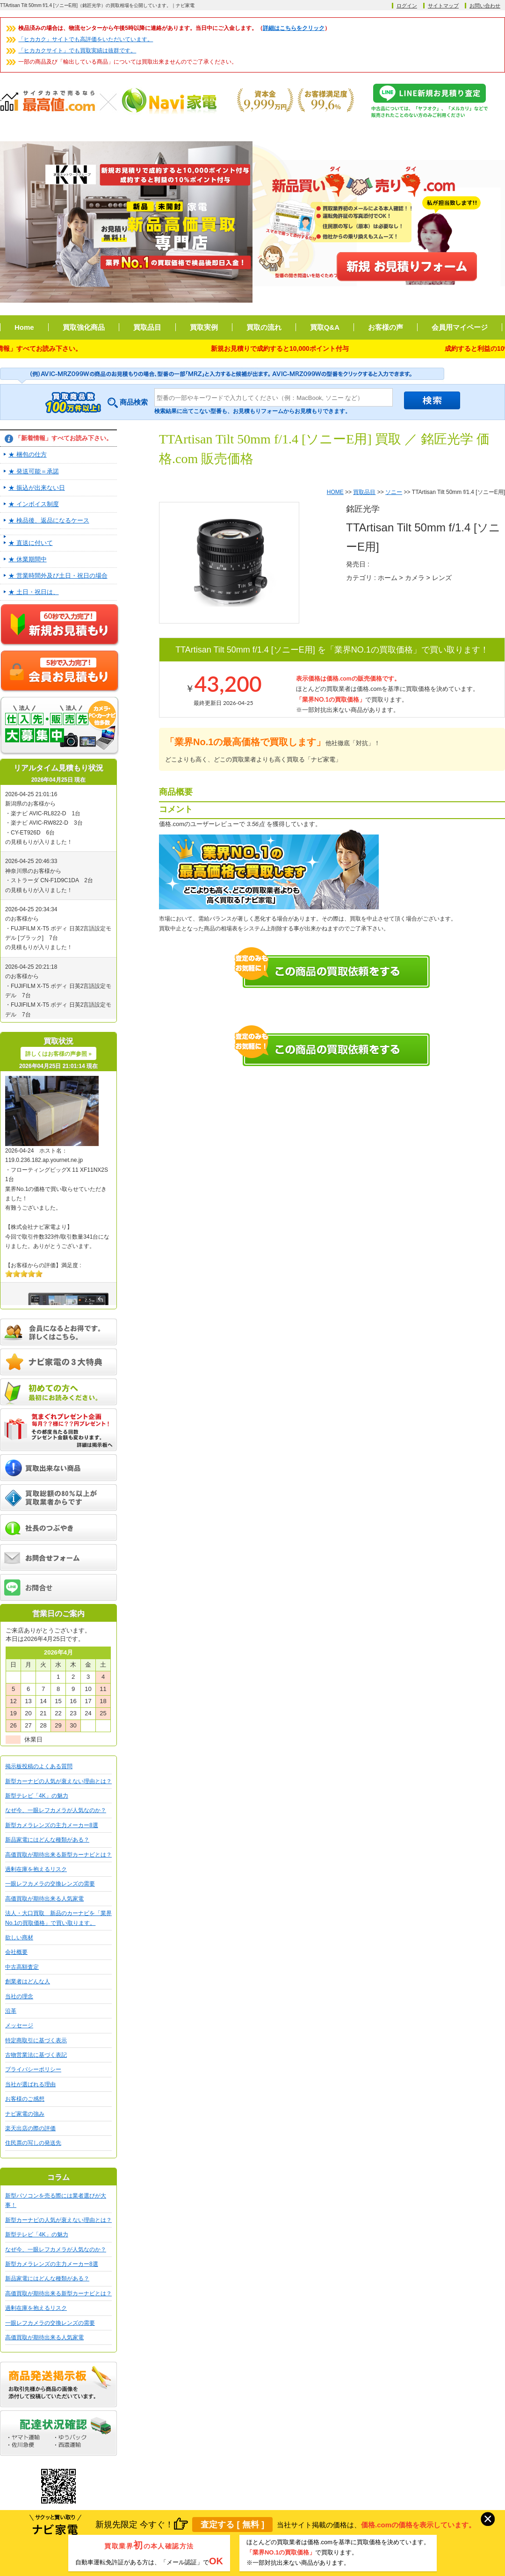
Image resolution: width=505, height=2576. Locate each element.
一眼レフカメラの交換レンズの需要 (50, 1883)
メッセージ (19, 2025)
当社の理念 (19, 1996)
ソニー (393, 492)
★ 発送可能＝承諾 (33, 471)
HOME (335, 492)
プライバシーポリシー (33, 2069)
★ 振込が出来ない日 (36, 487)
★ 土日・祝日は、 (33, 591)
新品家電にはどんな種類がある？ (47, 1839)
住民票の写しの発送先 (33, 2143)
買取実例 (204, 327)
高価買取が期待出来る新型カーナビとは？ (58, 1854)
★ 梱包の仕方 (27, 454)
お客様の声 (385, 327)
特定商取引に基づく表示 (36, 2040)
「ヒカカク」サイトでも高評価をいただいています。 (85, 39)
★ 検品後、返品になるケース (48, 520)
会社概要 (16, 1952)
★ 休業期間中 (27, 559)
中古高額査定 (22, 1967)
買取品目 (147, 327)
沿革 (10, 2011)
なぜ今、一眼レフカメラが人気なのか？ (55, 1810)
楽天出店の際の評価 (30, 2128)
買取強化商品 (84, 327)
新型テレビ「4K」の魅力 (36, 1795)
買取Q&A (324, 327)
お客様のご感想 (24, 2099)
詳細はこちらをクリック (294, 28)
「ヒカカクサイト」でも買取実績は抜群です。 (77, 50)
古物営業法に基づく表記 (36, 2055)
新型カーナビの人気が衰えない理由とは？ (58, 1781)
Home (24, 327)
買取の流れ (263, 327)
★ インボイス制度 (33, 504)
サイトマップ (443, 5)
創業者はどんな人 (27, 1981)
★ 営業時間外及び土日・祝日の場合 (58, 575)
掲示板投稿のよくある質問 (38, 1766)
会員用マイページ (460, 327)
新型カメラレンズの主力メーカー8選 (51, 1825)
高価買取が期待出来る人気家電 (44, 1898)
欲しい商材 (19, 1937)
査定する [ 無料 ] (232, 2524)
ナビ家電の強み (24, 2114)
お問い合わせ (484, 5)
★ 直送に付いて (30, 542)
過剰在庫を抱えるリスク (36, 1869)
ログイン (407, 5)
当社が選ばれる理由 (30, 2084)
